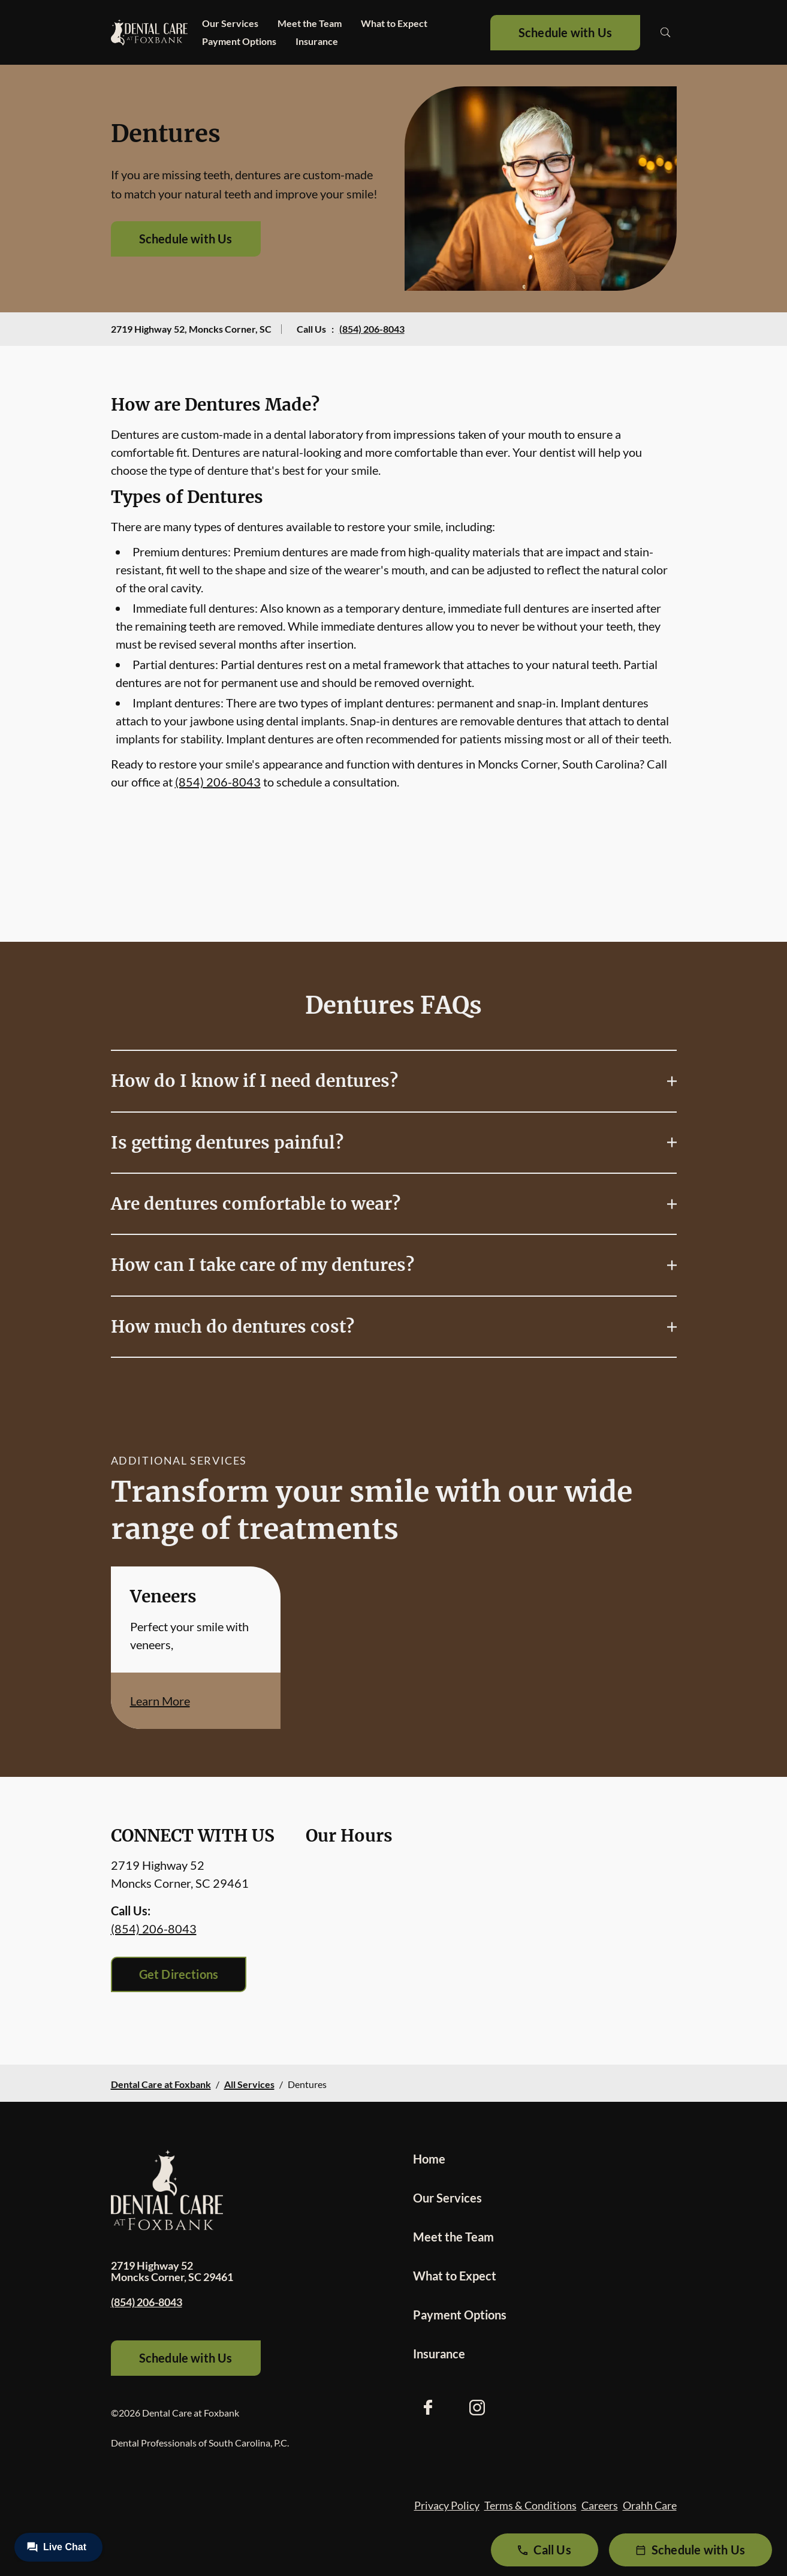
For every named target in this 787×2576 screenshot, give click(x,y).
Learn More (160, 1701)
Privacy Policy (447, 2505)
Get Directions (179, 1974)
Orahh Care (650, 2505)
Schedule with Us (565, 32)
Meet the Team (310, 23)
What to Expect (394, 23)
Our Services (230, 23)
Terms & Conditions (530, 2505)
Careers (599, 2505)
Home (429, 2159)
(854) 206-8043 (372, 329)
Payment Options (239, 41)
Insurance (316, 41)
